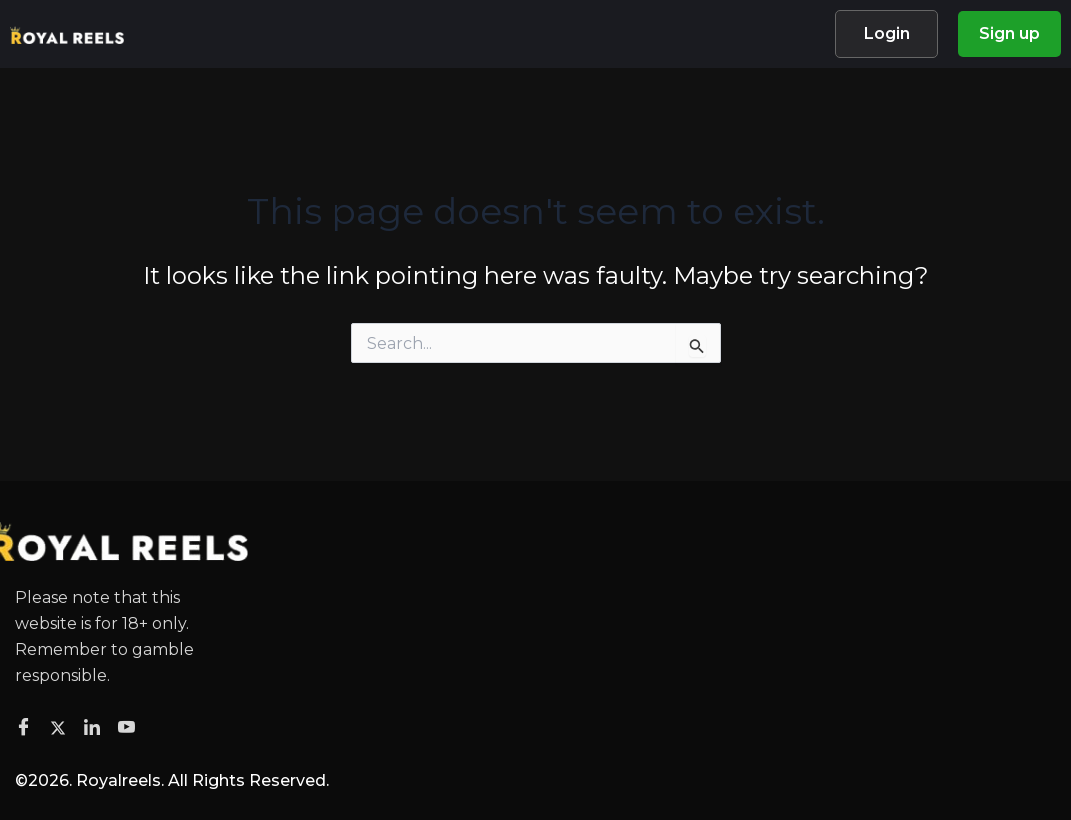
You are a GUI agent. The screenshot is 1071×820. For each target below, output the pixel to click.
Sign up (1009, 33)
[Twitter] (61, 727)
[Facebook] (26, 728)
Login (887, 33)
